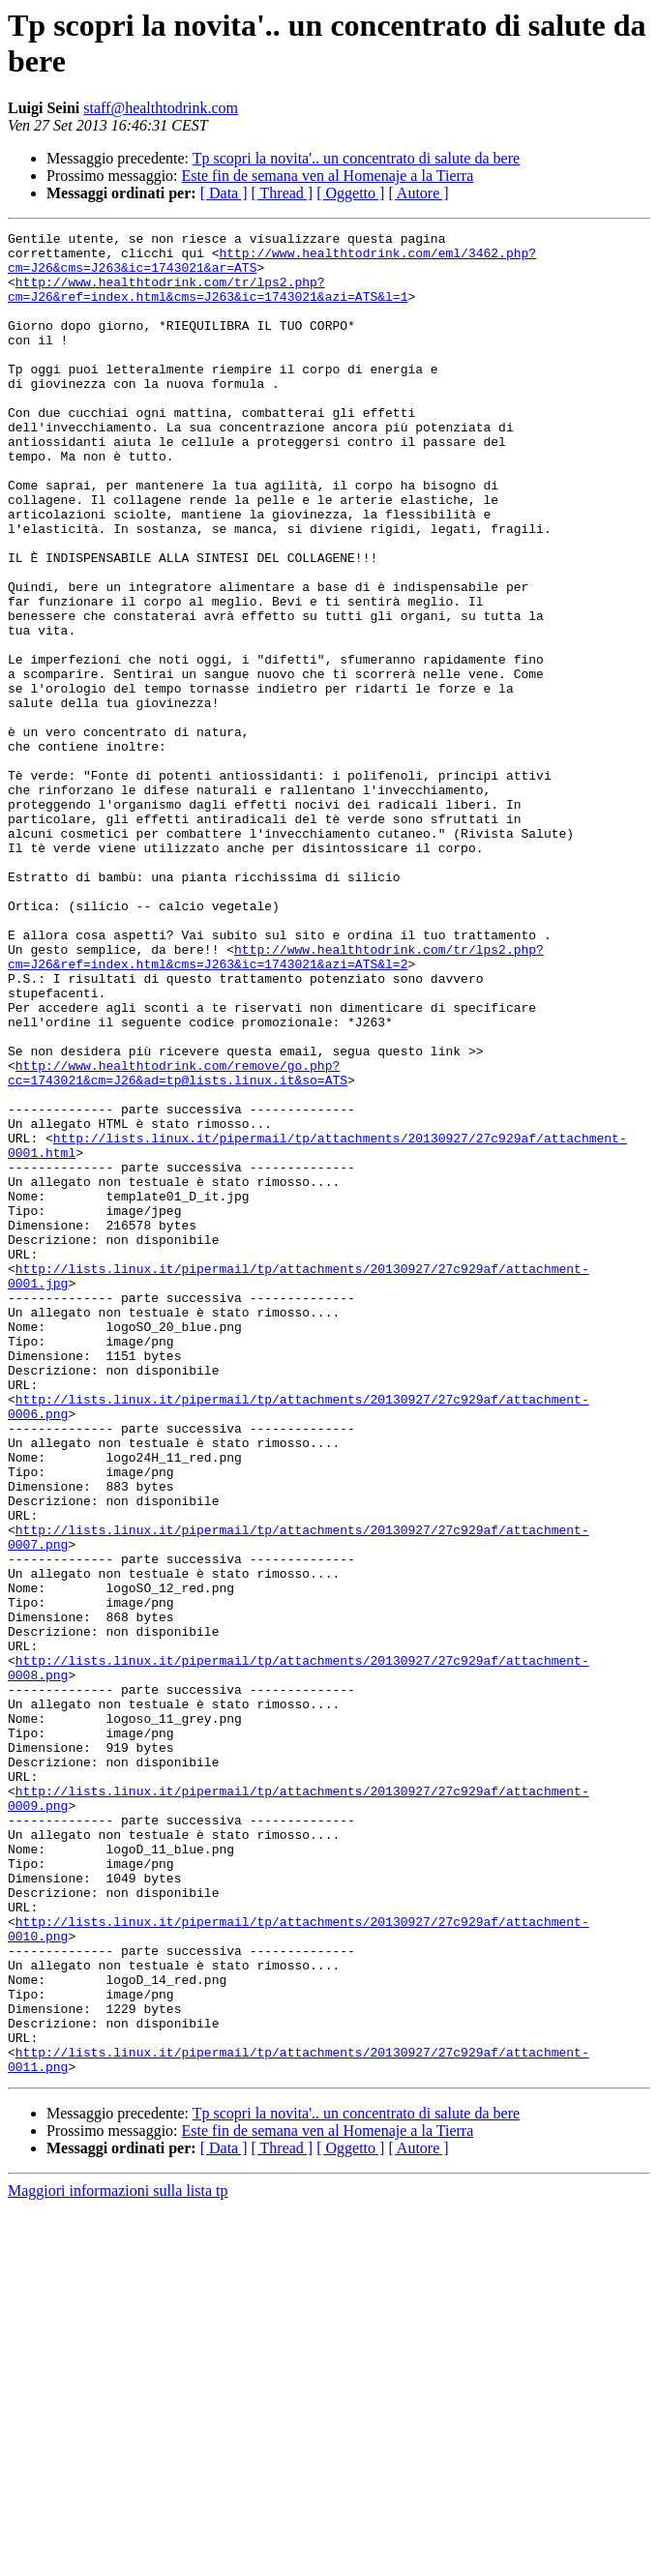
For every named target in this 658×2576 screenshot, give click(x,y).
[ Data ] (224, 193)
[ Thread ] (283, 193)
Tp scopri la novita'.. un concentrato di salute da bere (356, 158)
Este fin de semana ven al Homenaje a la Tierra (328, 175)
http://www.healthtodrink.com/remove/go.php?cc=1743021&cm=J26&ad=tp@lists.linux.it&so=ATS (177, 1242)
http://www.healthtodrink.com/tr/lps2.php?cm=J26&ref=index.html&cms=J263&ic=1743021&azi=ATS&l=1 (207, 301)
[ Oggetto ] (350, 193)
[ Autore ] (418, 193)
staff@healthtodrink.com (160, 108)
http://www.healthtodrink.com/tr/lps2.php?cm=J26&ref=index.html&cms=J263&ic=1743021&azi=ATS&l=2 (276, 1102)
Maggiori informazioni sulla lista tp (118, 2559)
